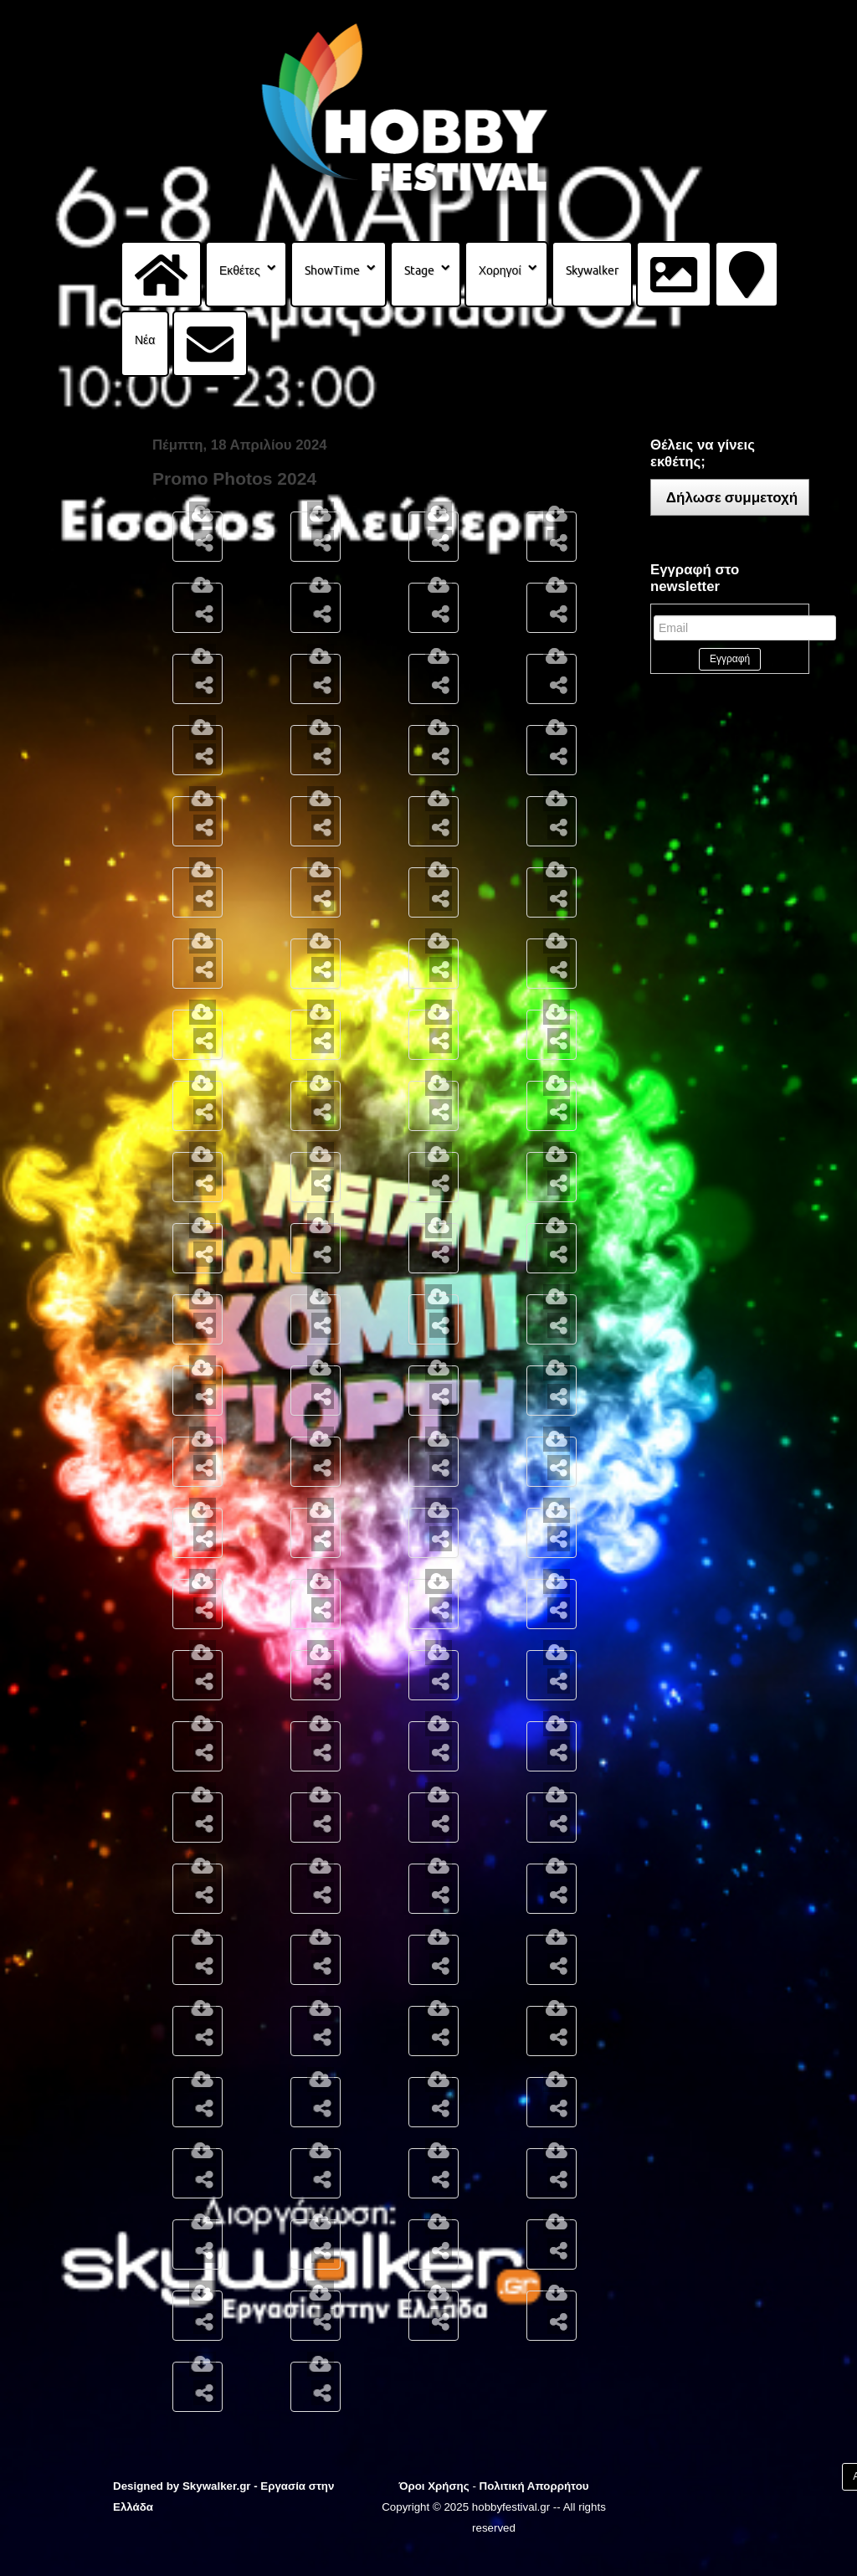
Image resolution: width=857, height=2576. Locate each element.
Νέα (145, 340)
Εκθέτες (239, 270)
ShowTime (332, 270)
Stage (419, 270)
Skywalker (592, 270)
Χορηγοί (500, 270)
